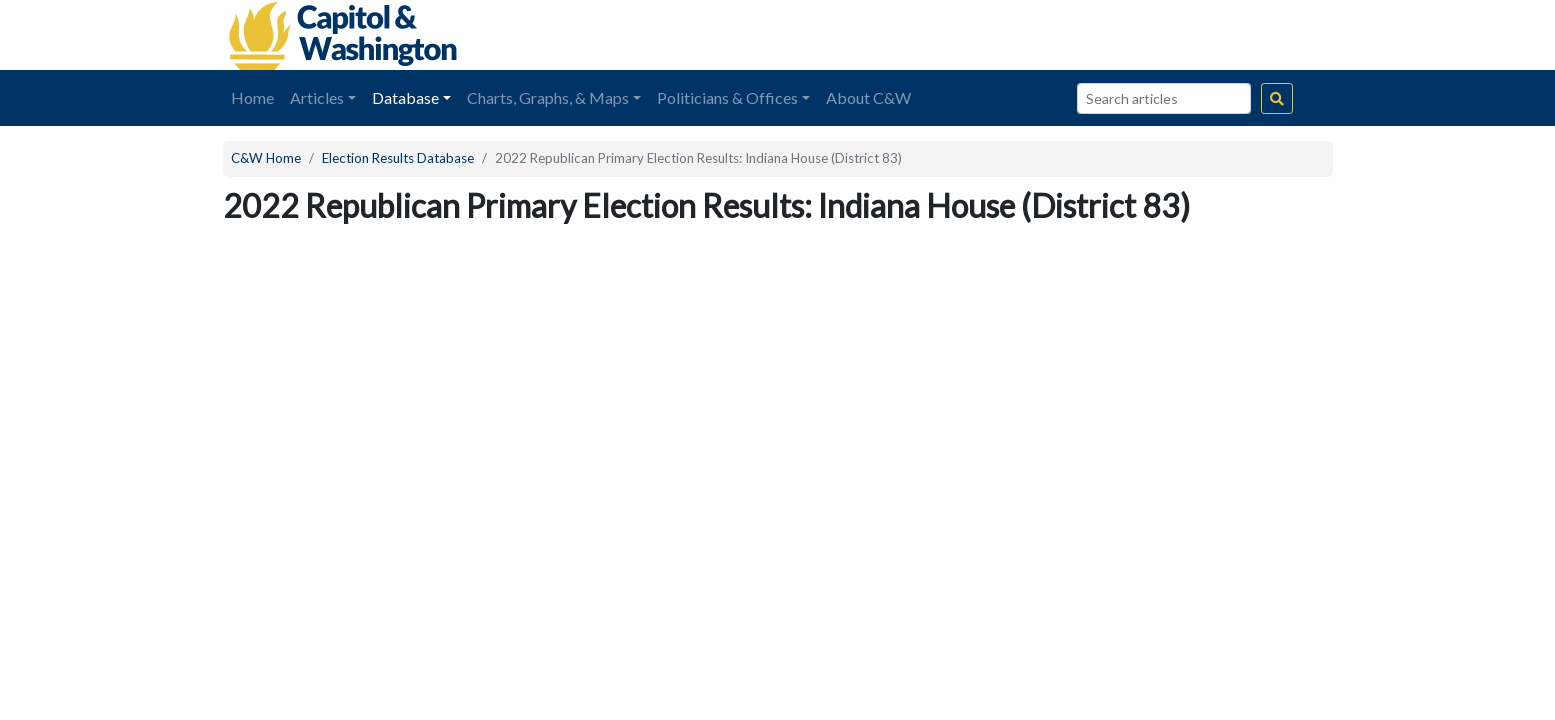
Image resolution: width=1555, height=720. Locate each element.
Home (252, 97)
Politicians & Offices (727, 97)
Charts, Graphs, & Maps (548, 97)
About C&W (868, 97)
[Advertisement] (1109, 35)
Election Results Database (398, 158)
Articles (317, 97)
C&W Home (266, 158)
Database (405, 97)
